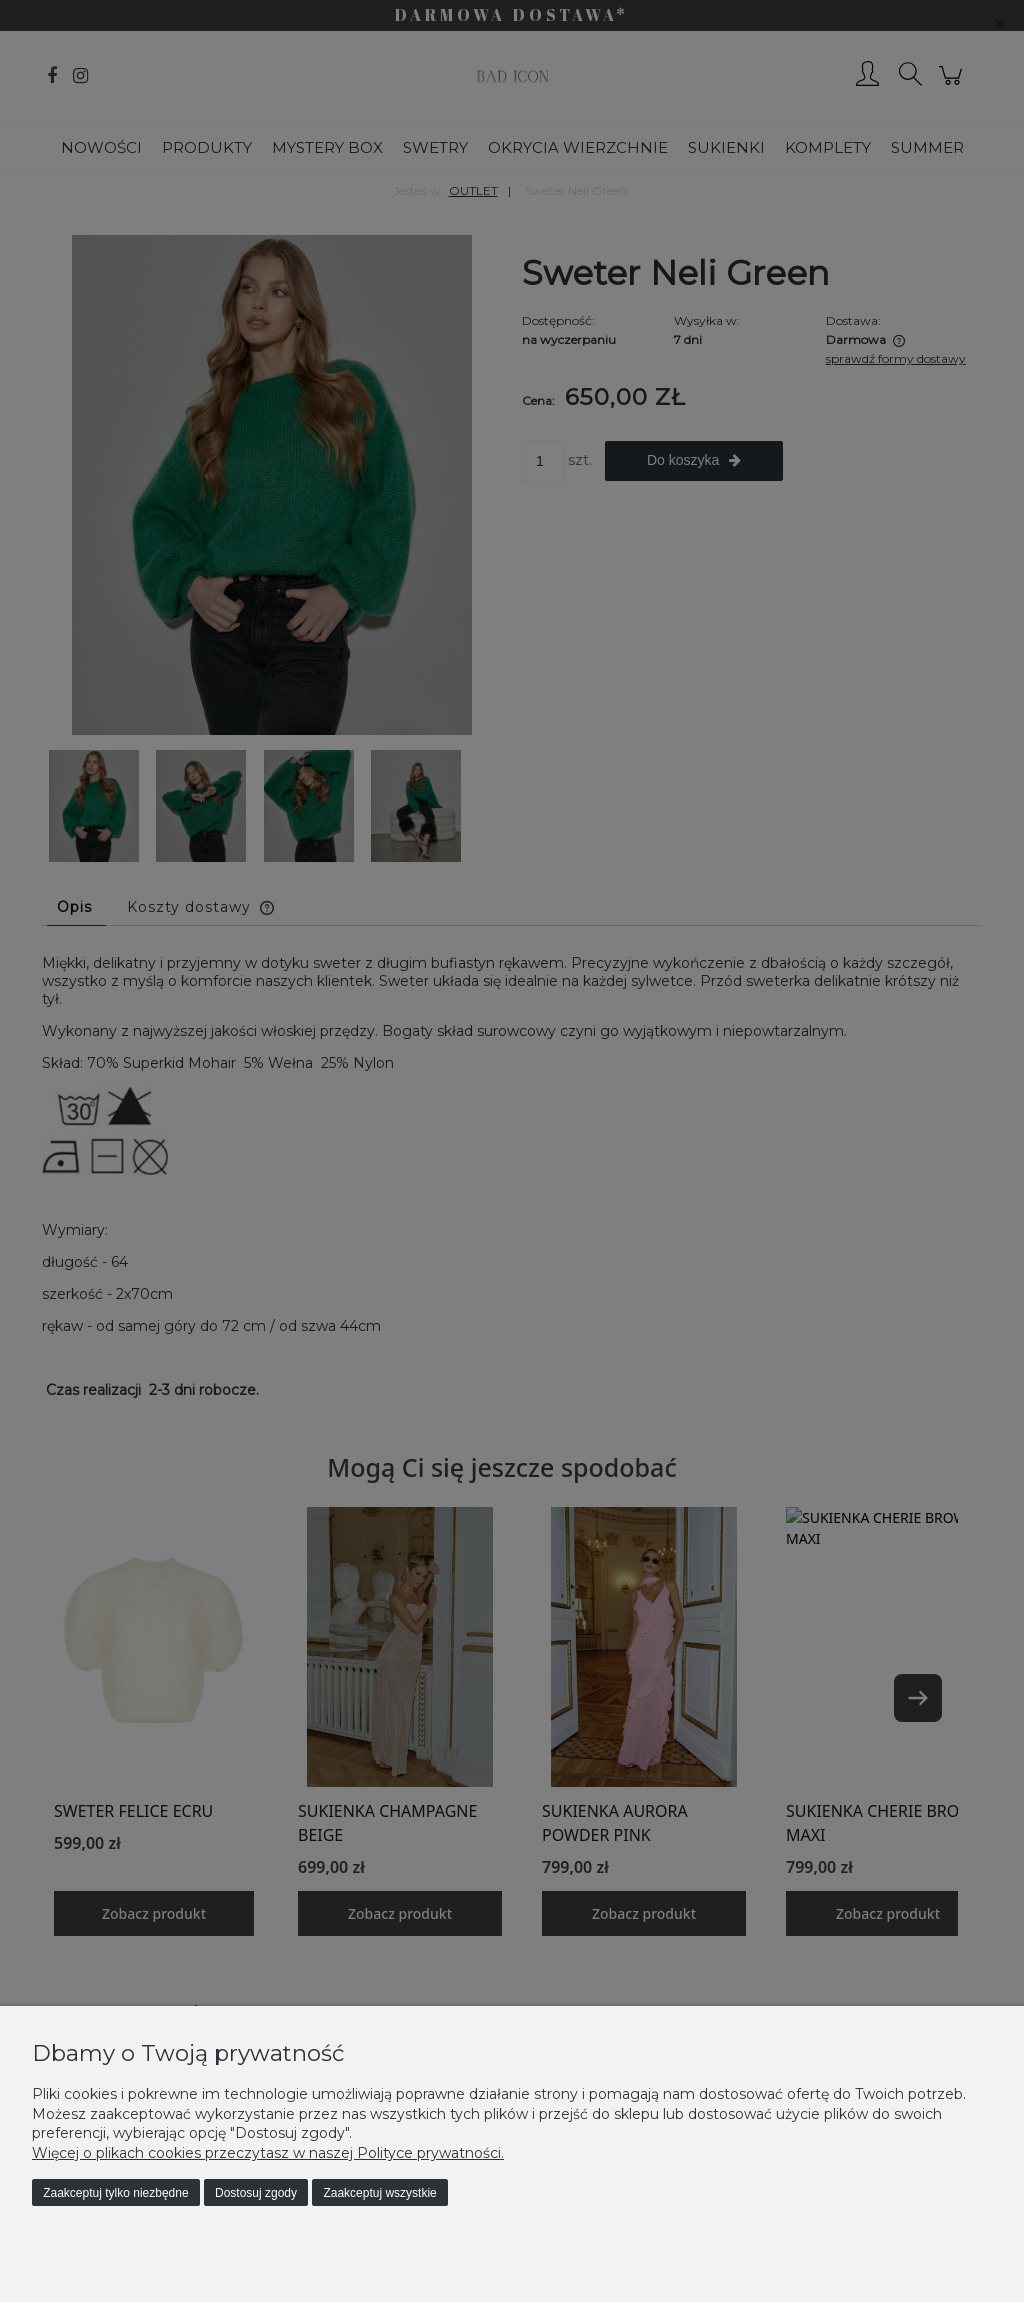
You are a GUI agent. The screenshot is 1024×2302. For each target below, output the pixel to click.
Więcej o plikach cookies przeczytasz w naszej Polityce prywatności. (268, 2153)
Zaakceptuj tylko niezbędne (115, 2193)
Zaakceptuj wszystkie (379, 2193)
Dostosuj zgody (256, 2193)
